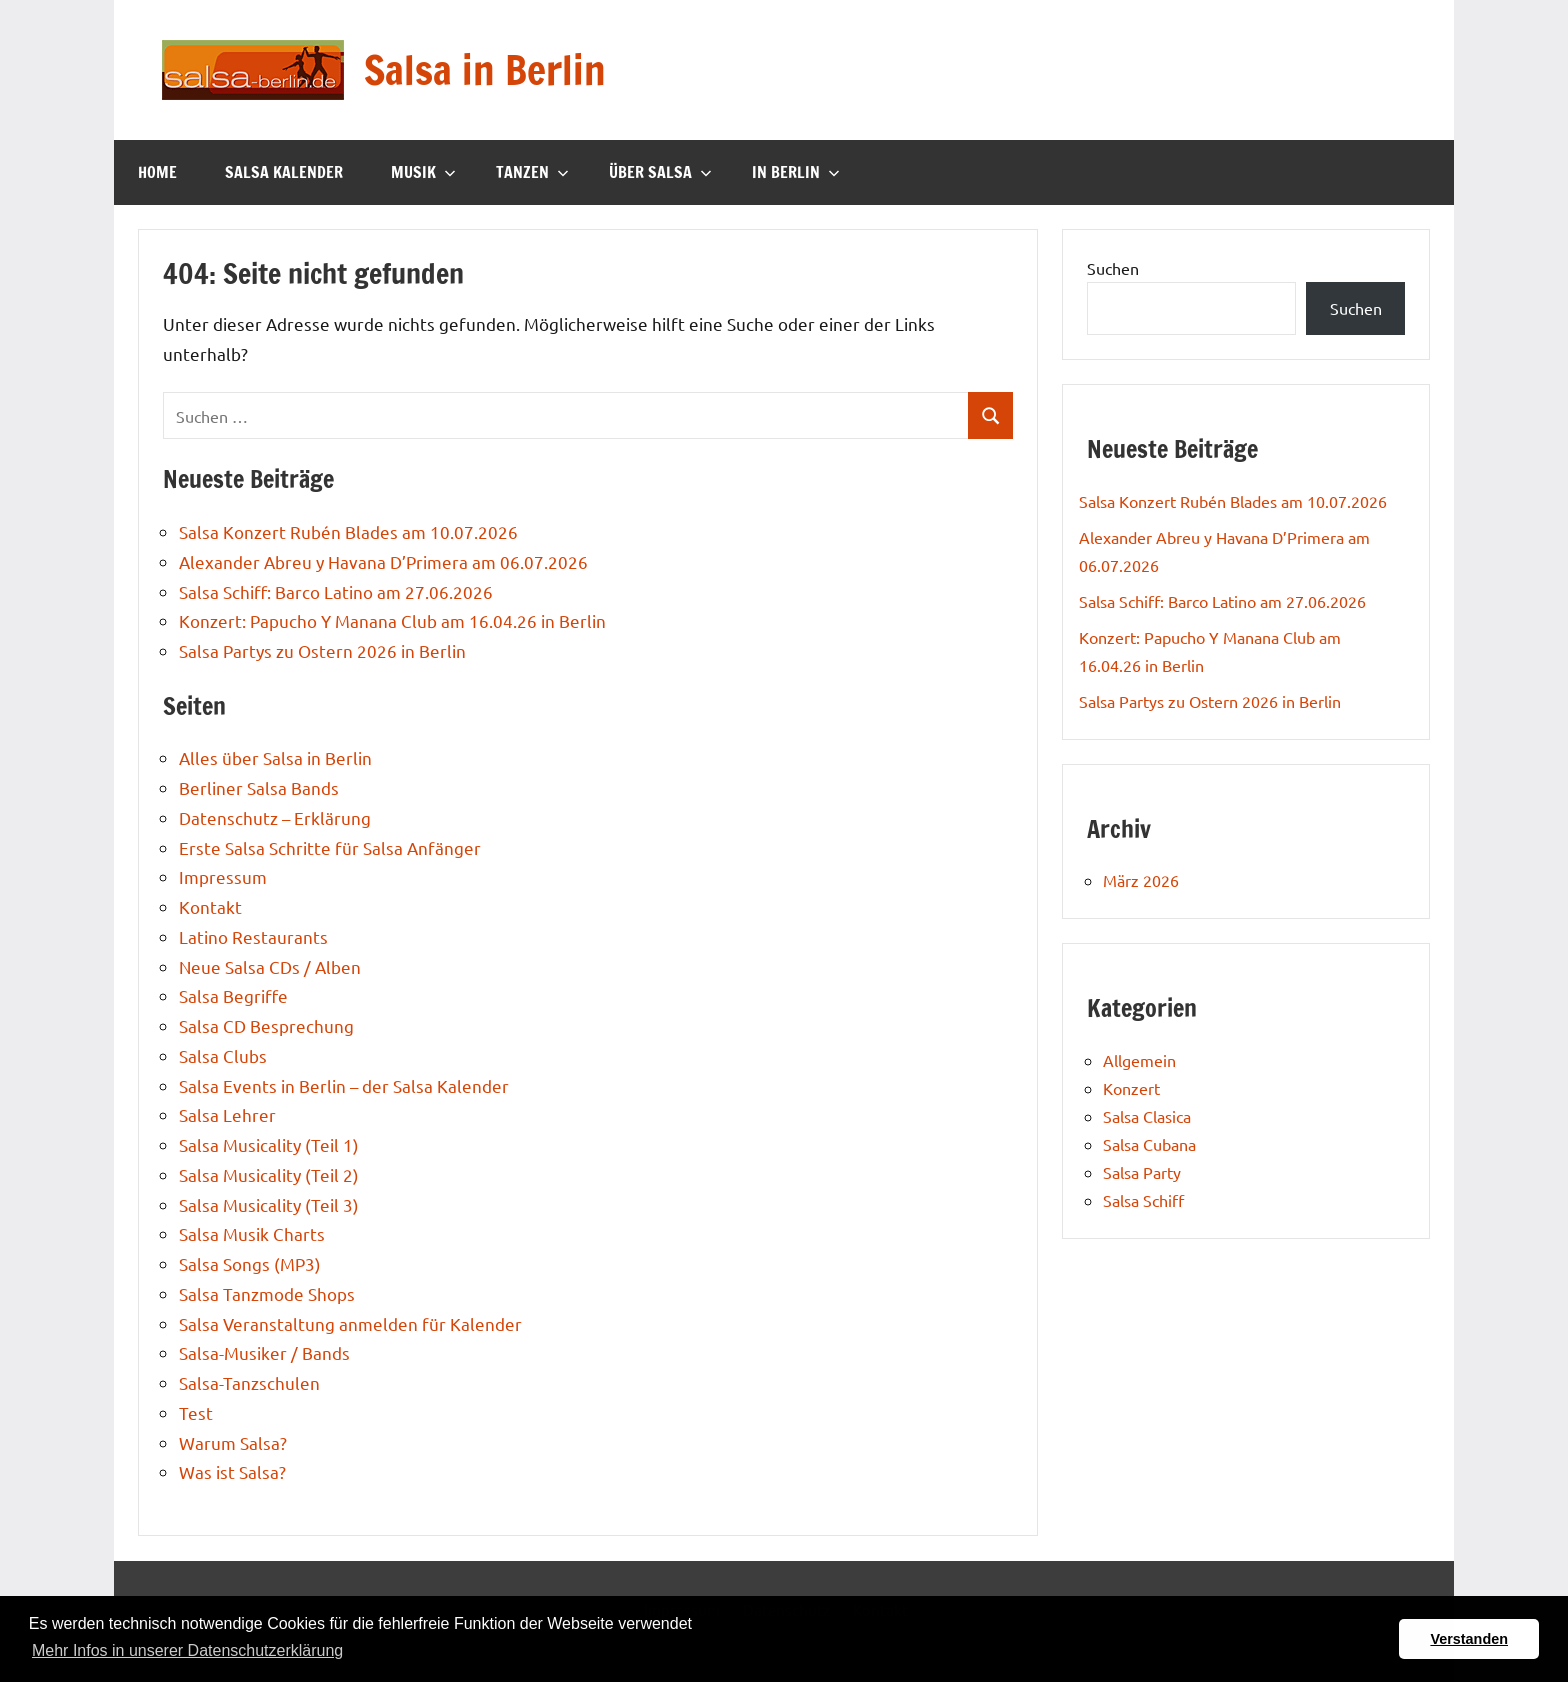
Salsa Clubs (223, 1055)
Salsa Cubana (1149, 1144)
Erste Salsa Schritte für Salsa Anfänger (330, 847)
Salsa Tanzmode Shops (267, 1293)
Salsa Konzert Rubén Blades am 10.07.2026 (348, 531)
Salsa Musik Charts (252, 1233)
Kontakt (210, 906)
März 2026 (1141, 880)
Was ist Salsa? (232, 1471)
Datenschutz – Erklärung (275, 817)
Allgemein (1139, 1060)
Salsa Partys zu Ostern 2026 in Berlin (322, 650)
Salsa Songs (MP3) (250, 1263)
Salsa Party (1142, 1172)
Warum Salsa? (233, 1442)
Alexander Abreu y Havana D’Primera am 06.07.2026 (383, 561)
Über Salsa (660, 172)
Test (196, 1412)
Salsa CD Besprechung (266, 1025)
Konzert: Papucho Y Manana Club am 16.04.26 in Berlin (392, 620)
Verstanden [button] (1469, 1639)
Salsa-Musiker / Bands (264, 1352)
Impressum (223, 876)
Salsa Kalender (284, 172)
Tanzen (532, 172)
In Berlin (796, 172)
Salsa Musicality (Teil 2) (269, 1174)
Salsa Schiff (1143, 1200)
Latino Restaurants (253, 936)
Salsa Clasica (1147, 1116)
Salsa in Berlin (485, 69)
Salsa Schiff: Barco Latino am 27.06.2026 (336, 591)
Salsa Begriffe (233, 995)
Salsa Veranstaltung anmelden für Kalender (350, 1323)
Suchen (1113, 268)
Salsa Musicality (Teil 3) (269, 1204)
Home (157, 172)
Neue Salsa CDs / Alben (270, 966)
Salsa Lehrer (227, 1114)
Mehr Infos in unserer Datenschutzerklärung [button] (187, 1650)
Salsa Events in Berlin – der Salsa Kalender (344, 1085)
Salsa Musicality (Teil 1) (269, 1144)
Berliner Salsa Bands (259, 787)
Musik (423, 172)
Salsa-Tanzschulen (249, 1382)
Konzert (1131, 1088)
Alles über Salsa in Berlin (275, 757)
